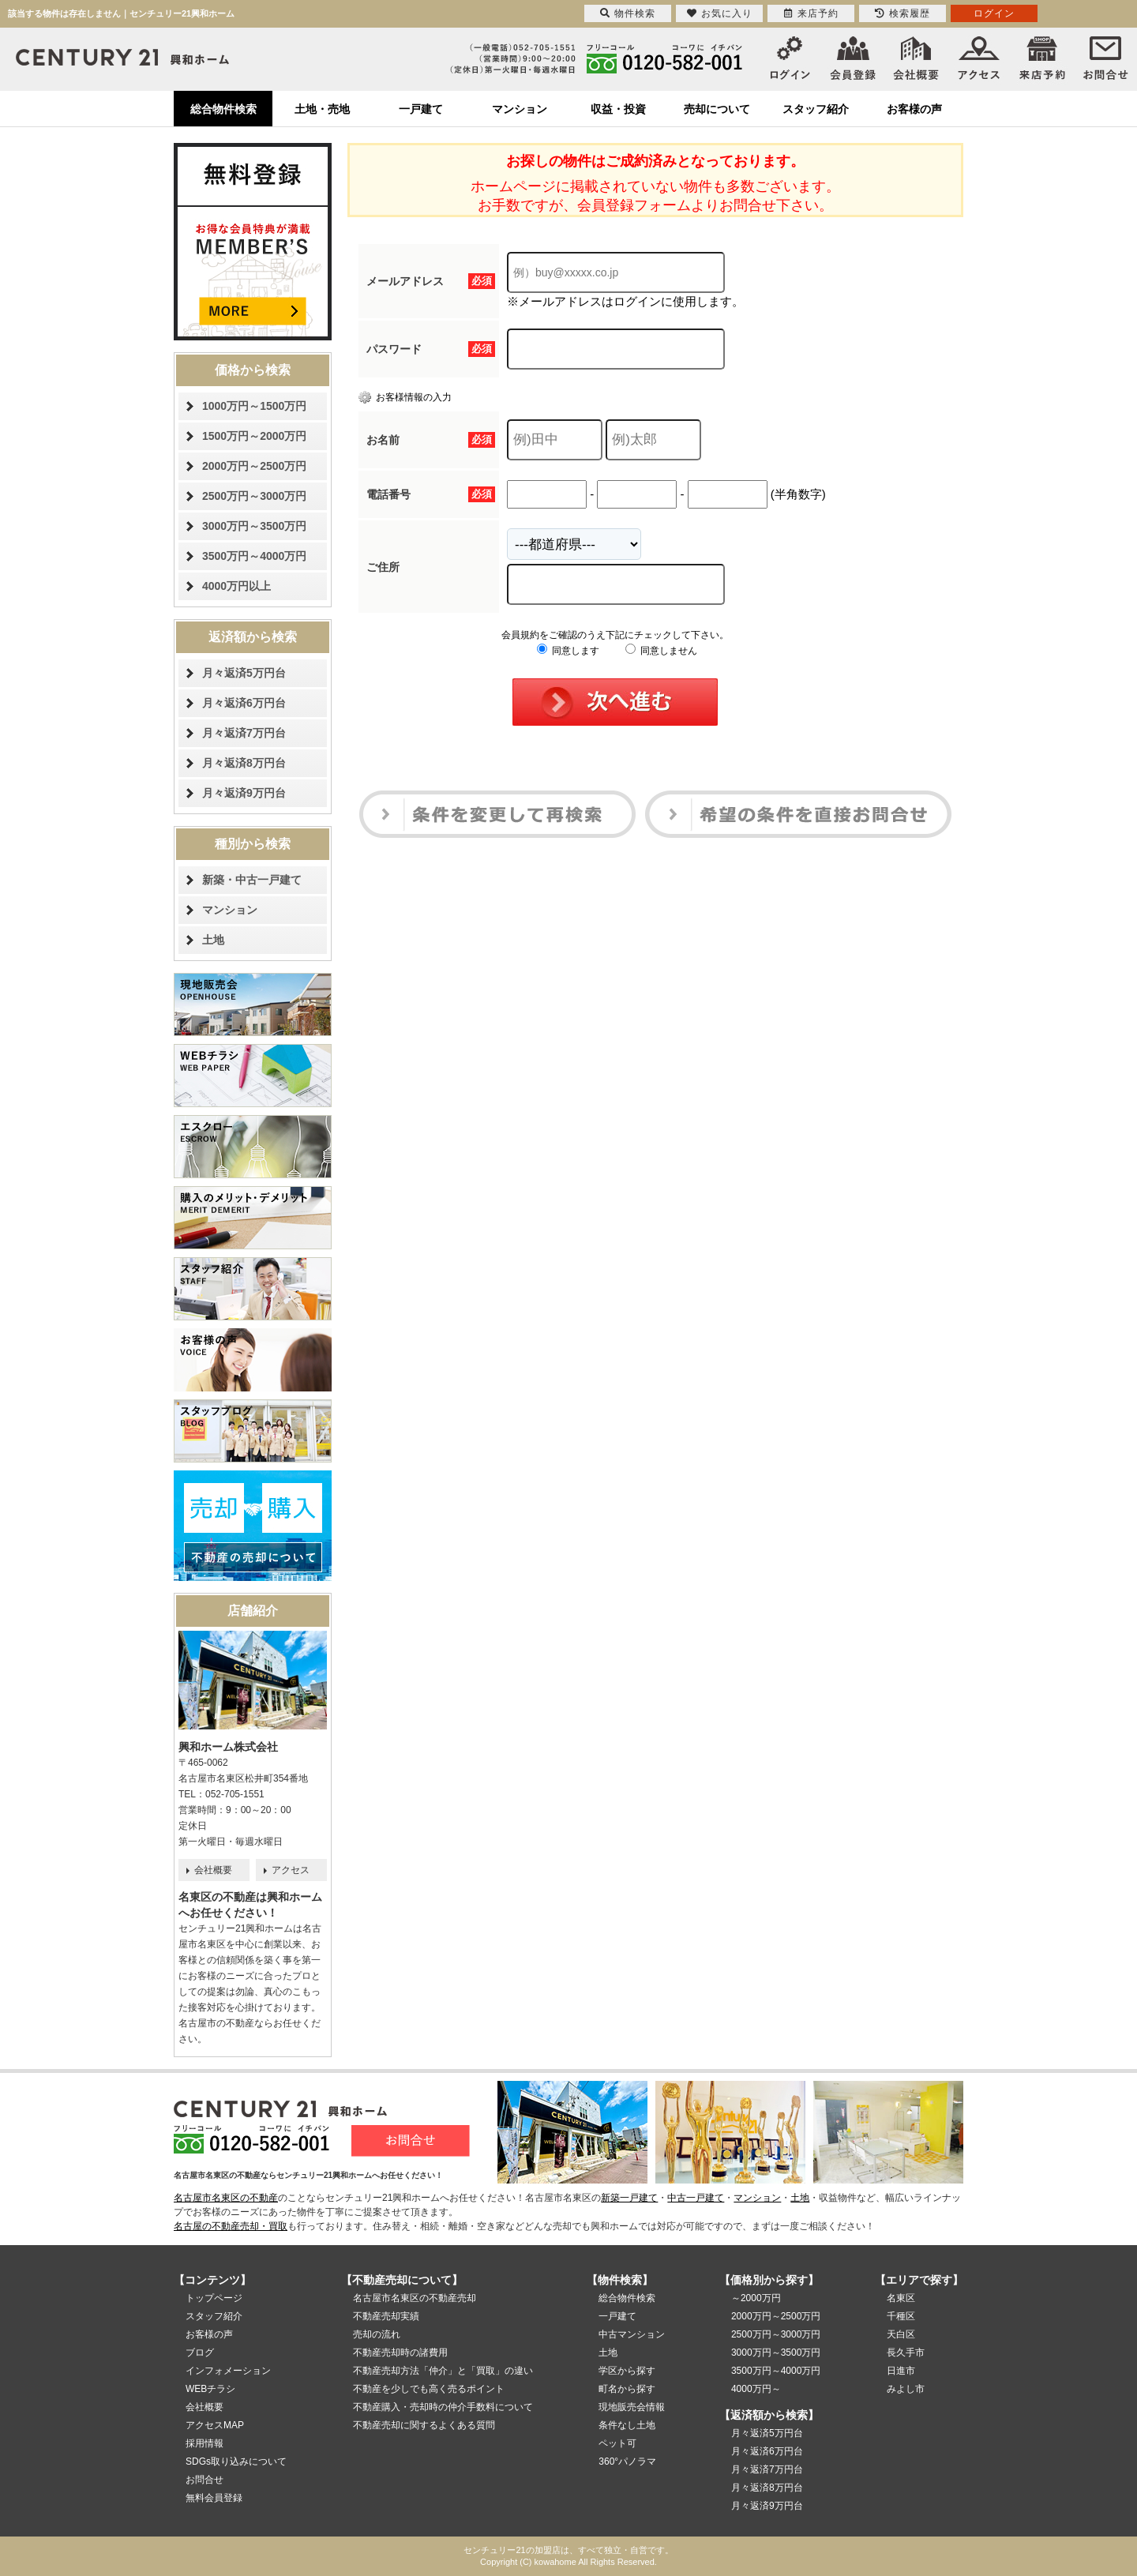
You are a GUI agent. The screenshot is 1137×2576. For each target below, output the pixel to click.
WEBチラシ (210, 2388)
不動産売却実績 (386, 2316)
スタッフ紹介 (815, 109)
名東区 (901, 2298)
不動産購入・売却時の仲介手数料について (443, 2407)
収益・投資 (618, 109)
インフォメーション (228, 2370)
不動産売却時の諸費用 (400, 2352)
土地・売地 (322, 109)
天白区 (901, 2334)
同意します (568, 650)
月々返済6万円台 (244, 703)
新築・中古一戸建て (252, 879)
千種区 (901, 2316)
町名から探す (627, 2388)
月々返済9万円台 (244, 793)
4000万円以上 (236, 586)
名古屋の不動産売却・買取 (230, 2226)
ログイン (994, 13)
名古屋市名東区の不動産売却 (414, 2298)
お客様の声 (914, 109)
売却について (717, 109)
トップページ (214, 2298)
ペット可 (617, 2443)
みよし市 (906, 2388)
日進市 (901, 2370)
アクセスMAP (215, 2425)
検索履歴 (902, 13)
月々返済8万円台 (244, 763)
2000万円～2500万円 (254, 466)
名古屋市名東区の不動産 (226, 2197)
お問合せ (204, 2479)
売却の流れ (376, 2334)
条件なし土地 (627, 2425)
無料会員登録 (214, 2497)
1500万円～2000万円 (254, 436)
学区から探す (627, 2370)
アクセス (291, 1870)
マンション (519, 109)
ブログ (200, 2352)
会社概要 (213, 1870)
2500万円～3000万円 (254, 496)
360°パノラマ (627, 2461)
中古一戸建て (695, 2197)
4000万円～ (756, 2388)
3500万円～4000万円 (254, 556)
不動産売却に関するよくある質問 (424, 2425)
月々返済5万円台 (244, 673)
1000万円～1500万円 (254, 406)
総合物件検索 (223, 109)
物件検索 (627, 13)
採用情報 (204, 2443)
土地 (213, 939)
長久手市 (906, 2352)
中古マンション (632, 2334)
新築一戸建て (629, 2197)
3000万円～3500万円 (254, 526)
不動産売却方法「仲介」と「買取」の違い (443, 2370)
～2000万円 (756, 2298)
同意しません (661, 650)
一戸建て (421, 109)
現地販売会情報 (632, 2407)
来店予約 (811, 13)
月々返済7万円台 (244, 733)
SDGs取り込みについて (236, 2461)
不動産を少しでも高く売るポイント (429, 2388)
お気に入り (719, 13)
